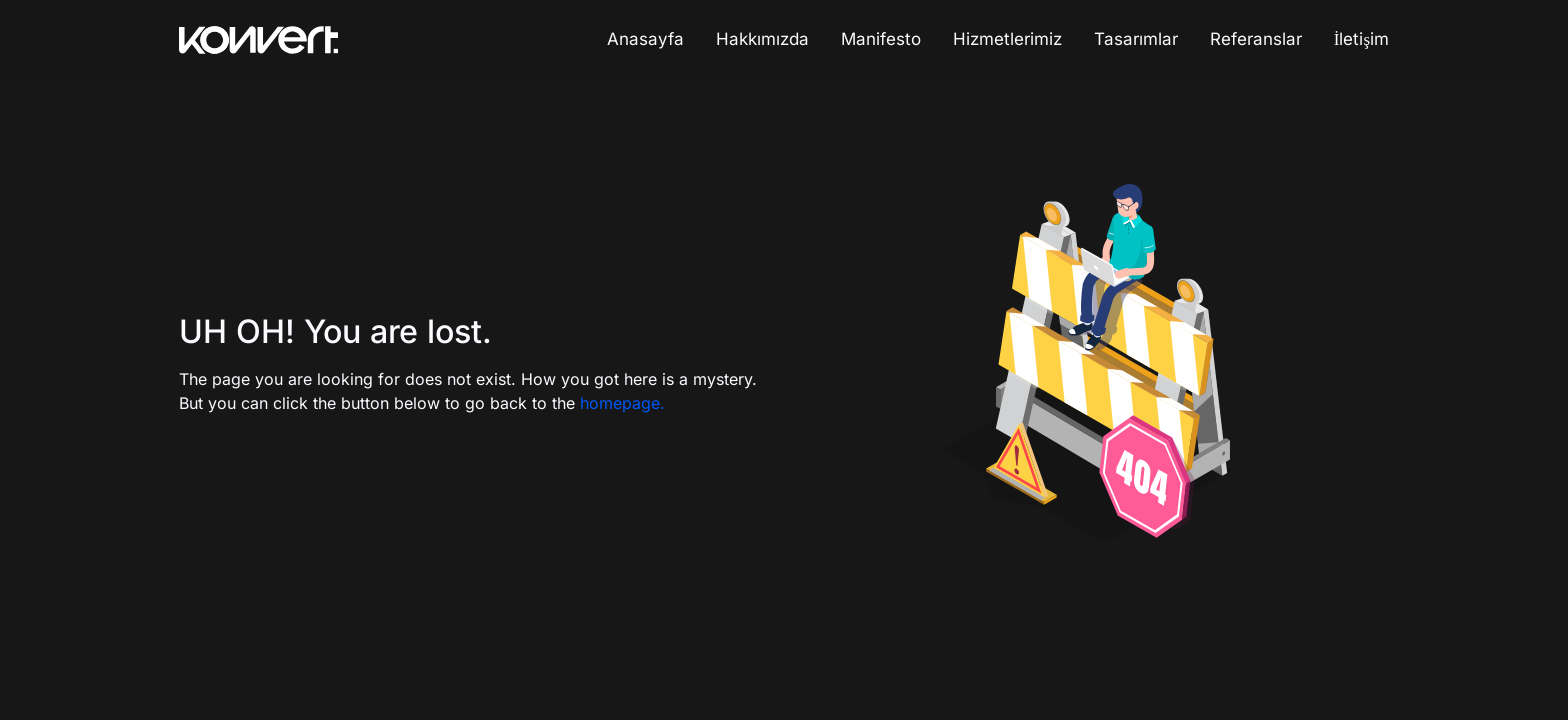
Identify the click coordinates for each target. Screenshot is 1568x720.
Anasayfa (645, 39)
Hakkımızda (762, 39)
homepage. (622, 403)
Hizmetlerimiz (1007, 39)
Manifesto (881, 39)
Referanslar (1256, 39)
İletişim (1361, 39)
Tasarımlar (1136, 39)
